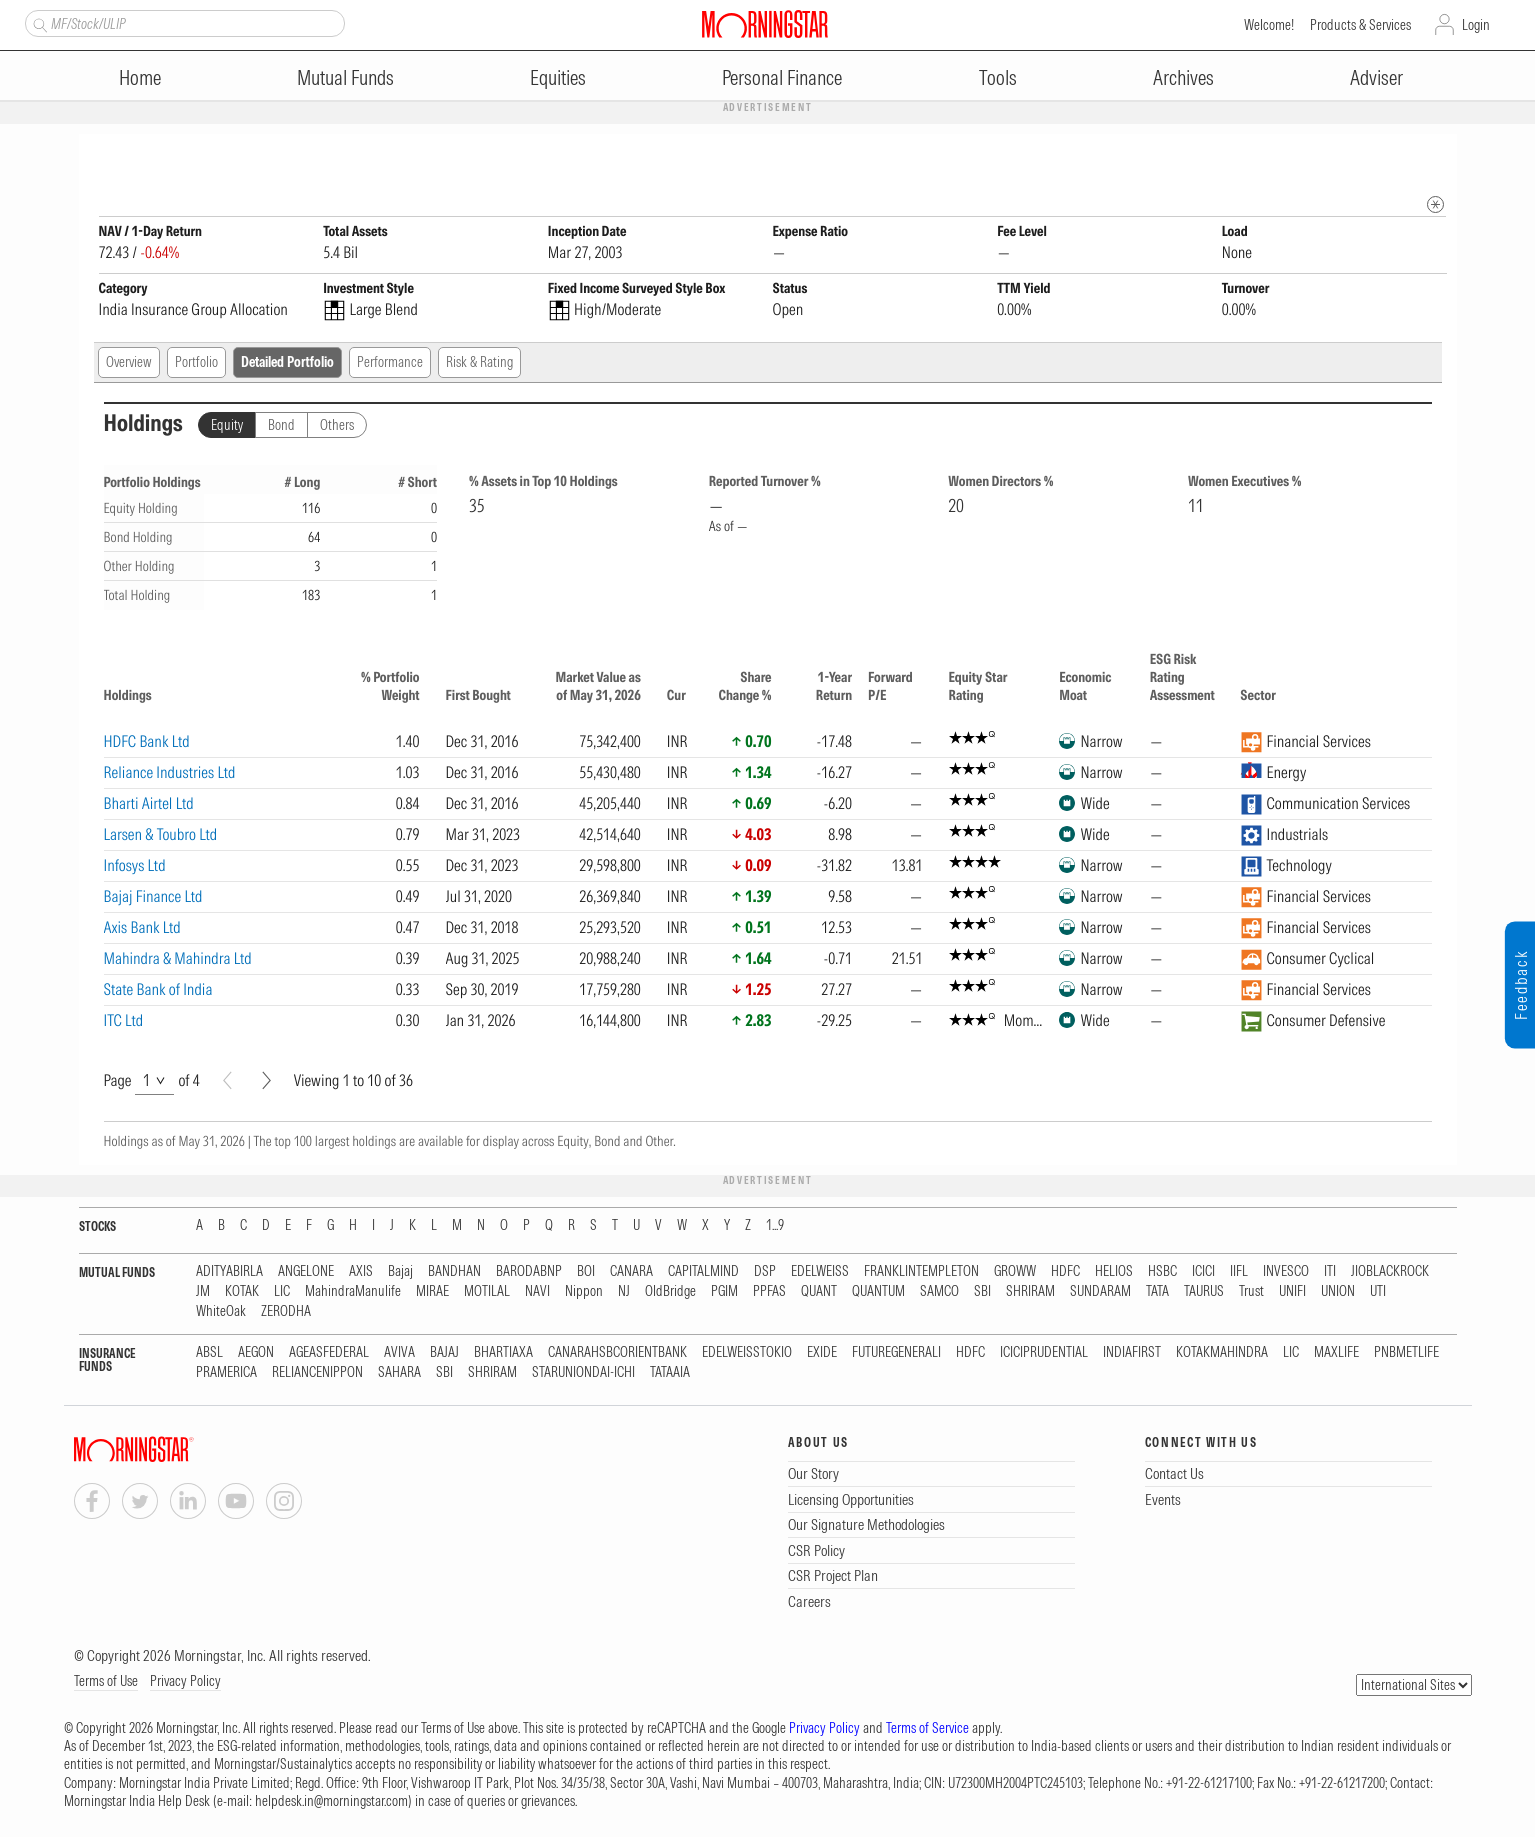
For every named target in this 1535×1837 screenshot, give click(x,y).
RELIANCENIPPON (317, 1373)
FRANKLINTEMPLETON (921, 1272)
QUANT (819, 1292)
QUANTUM (878, 1292)
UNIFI (1292, 1292)
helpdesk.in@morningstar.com (331, 1802)
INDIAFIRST (1132, 1353)
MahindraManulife (353, 1292)
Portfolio (196, 363)
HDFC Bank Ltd (147, 742)
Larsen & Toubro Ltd (161, 835)
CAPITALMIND (703, 1272)
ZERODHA (286, 1312)
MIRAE (432, 1292)
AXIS (361, 1272)
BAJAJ (444, 1353)
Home (140, 77)
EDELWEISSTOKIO (747, 1353)
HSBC (1162, 1272)
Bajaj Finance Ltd (153, 897)
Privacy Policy (185, 1682)
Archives (1183, 77)
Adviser (1376, 77)
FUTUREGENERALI (896, 1353)
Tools (998, 77)
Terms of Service (927, 1729)
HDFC (1065, 1272)
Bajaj (400, 1272)
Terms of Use (106, 1682)
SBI (982, 1292)
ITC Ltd (124, 1021)
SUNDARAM (1100, 1292)
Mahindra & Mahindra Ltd (178, 959)
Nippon (584, 1292)
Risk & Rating (479, 363)
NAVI (537, 1292)
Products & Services (1360, 25)
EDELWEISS (820, 1272)
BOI (586, 1272)
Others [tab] (337, 426)
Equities (558, 77)
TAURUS (1204, 1292)
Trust (1251, 1292)
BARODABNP (529, 1272)
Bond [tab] (281, 426)
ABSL (209, 1353)
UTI (1378, 1292)
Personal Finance (782, 77)
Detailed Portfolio (287, 363)
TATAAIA (670, 1373)
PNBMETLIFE (1406, 1353)
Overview (129, 363)
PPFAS (769, 1292)
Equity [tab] (227, 426)
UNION (1338, 1292)
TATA (1157, 1292)
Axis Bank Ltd (142, 928)
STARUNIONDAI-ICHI (583, 1373)
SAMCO (939, 1292)
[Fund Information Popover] (1435, 154)
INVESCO (1286, 1272)
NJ (624, 1292)
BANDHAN (454, 1272)
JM (203, 1292)
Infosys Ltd (135, 866)
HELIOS (1114, 1272)
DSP (765, 1272)
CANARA (631, 1272)
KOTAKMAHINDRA (1222, 1353)
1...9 (775, 1226)
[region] (768, 842)
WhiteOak (221, 1312)
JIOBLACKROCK (1390, 1272)
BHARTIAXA (503, 1353)
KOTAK (242, 1292)
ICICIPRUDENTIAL (1044, 1353)
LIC (282, 1292)
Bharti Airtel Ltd (149, 804)
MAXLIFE (1336, 1353)
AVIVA (399, 1353)
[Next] (266, 1081)
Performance (390, 363)
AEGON (256, 1353)
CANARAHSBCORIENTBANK (617, 1353)
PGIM (724, 1292)
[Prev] (227, 1081)
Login (1476, 25)
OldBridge (670, 1292)
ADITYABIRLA (229, 1272)
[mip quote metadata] (1435, 205)
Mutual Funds (345, 77)
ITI (1330, 1272)
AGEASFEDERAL (329, 1353)
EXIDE (822, 1353)
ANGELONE (306, 1272)
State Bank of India (158, 990)
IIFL (1239, 1272)
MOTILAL (487, 1292)
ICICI (1203, 1272)
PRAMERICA (226, 1373)
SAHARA (399, 1373)
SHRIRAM (1030, 1292)
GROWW (1015, 1272)
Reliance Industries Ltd (170, 773)
